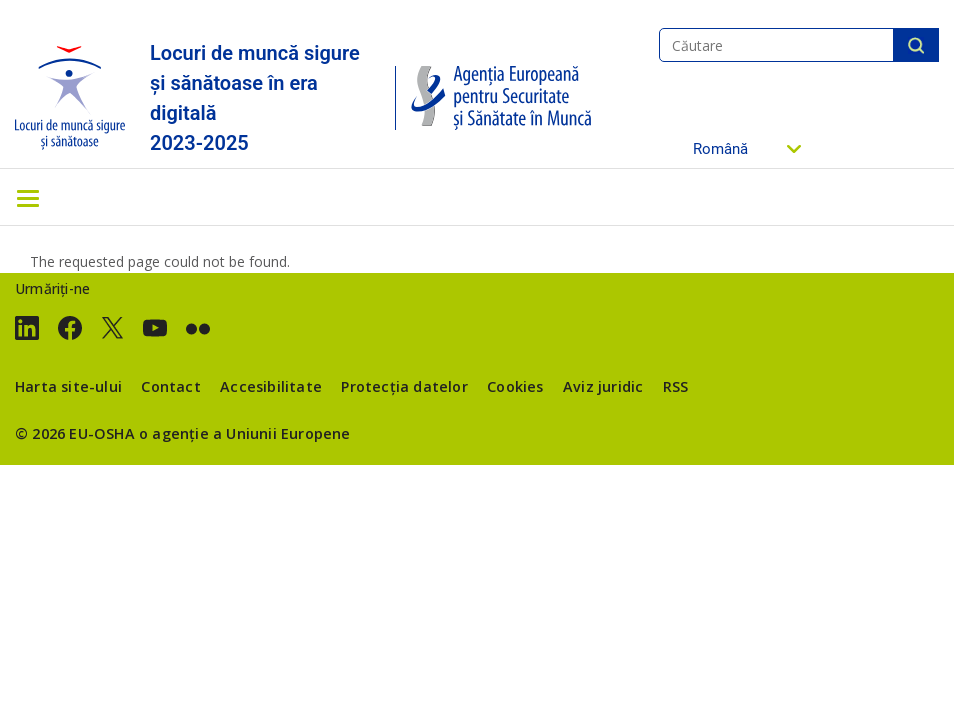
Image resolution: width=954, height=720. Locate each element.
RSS (676, 386)
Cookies (515, 386)
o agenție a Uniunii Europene (245, 433)
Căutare (916, 45)
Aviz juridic (603, 386)
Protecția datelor (404, 386)
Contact (170, 386)
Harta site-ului (68, 386)
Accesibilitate (271, 386)
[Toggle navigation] (28, 197)
